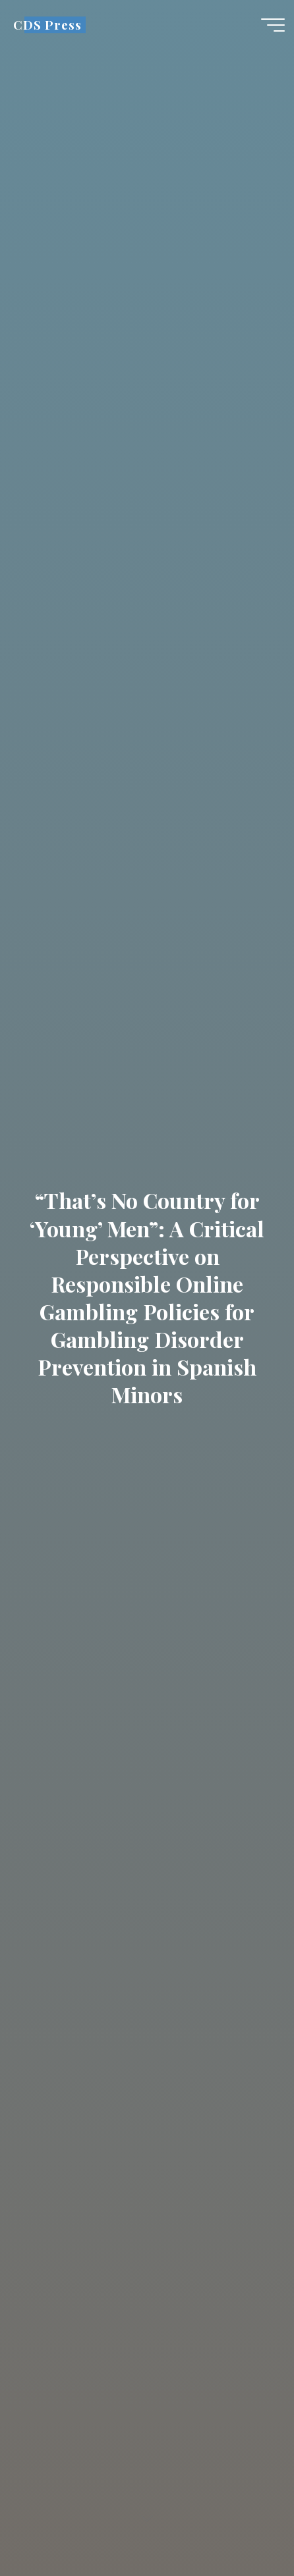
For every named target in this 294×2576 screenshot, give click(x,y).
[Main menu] (273, 25)
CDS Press (47, 24)
